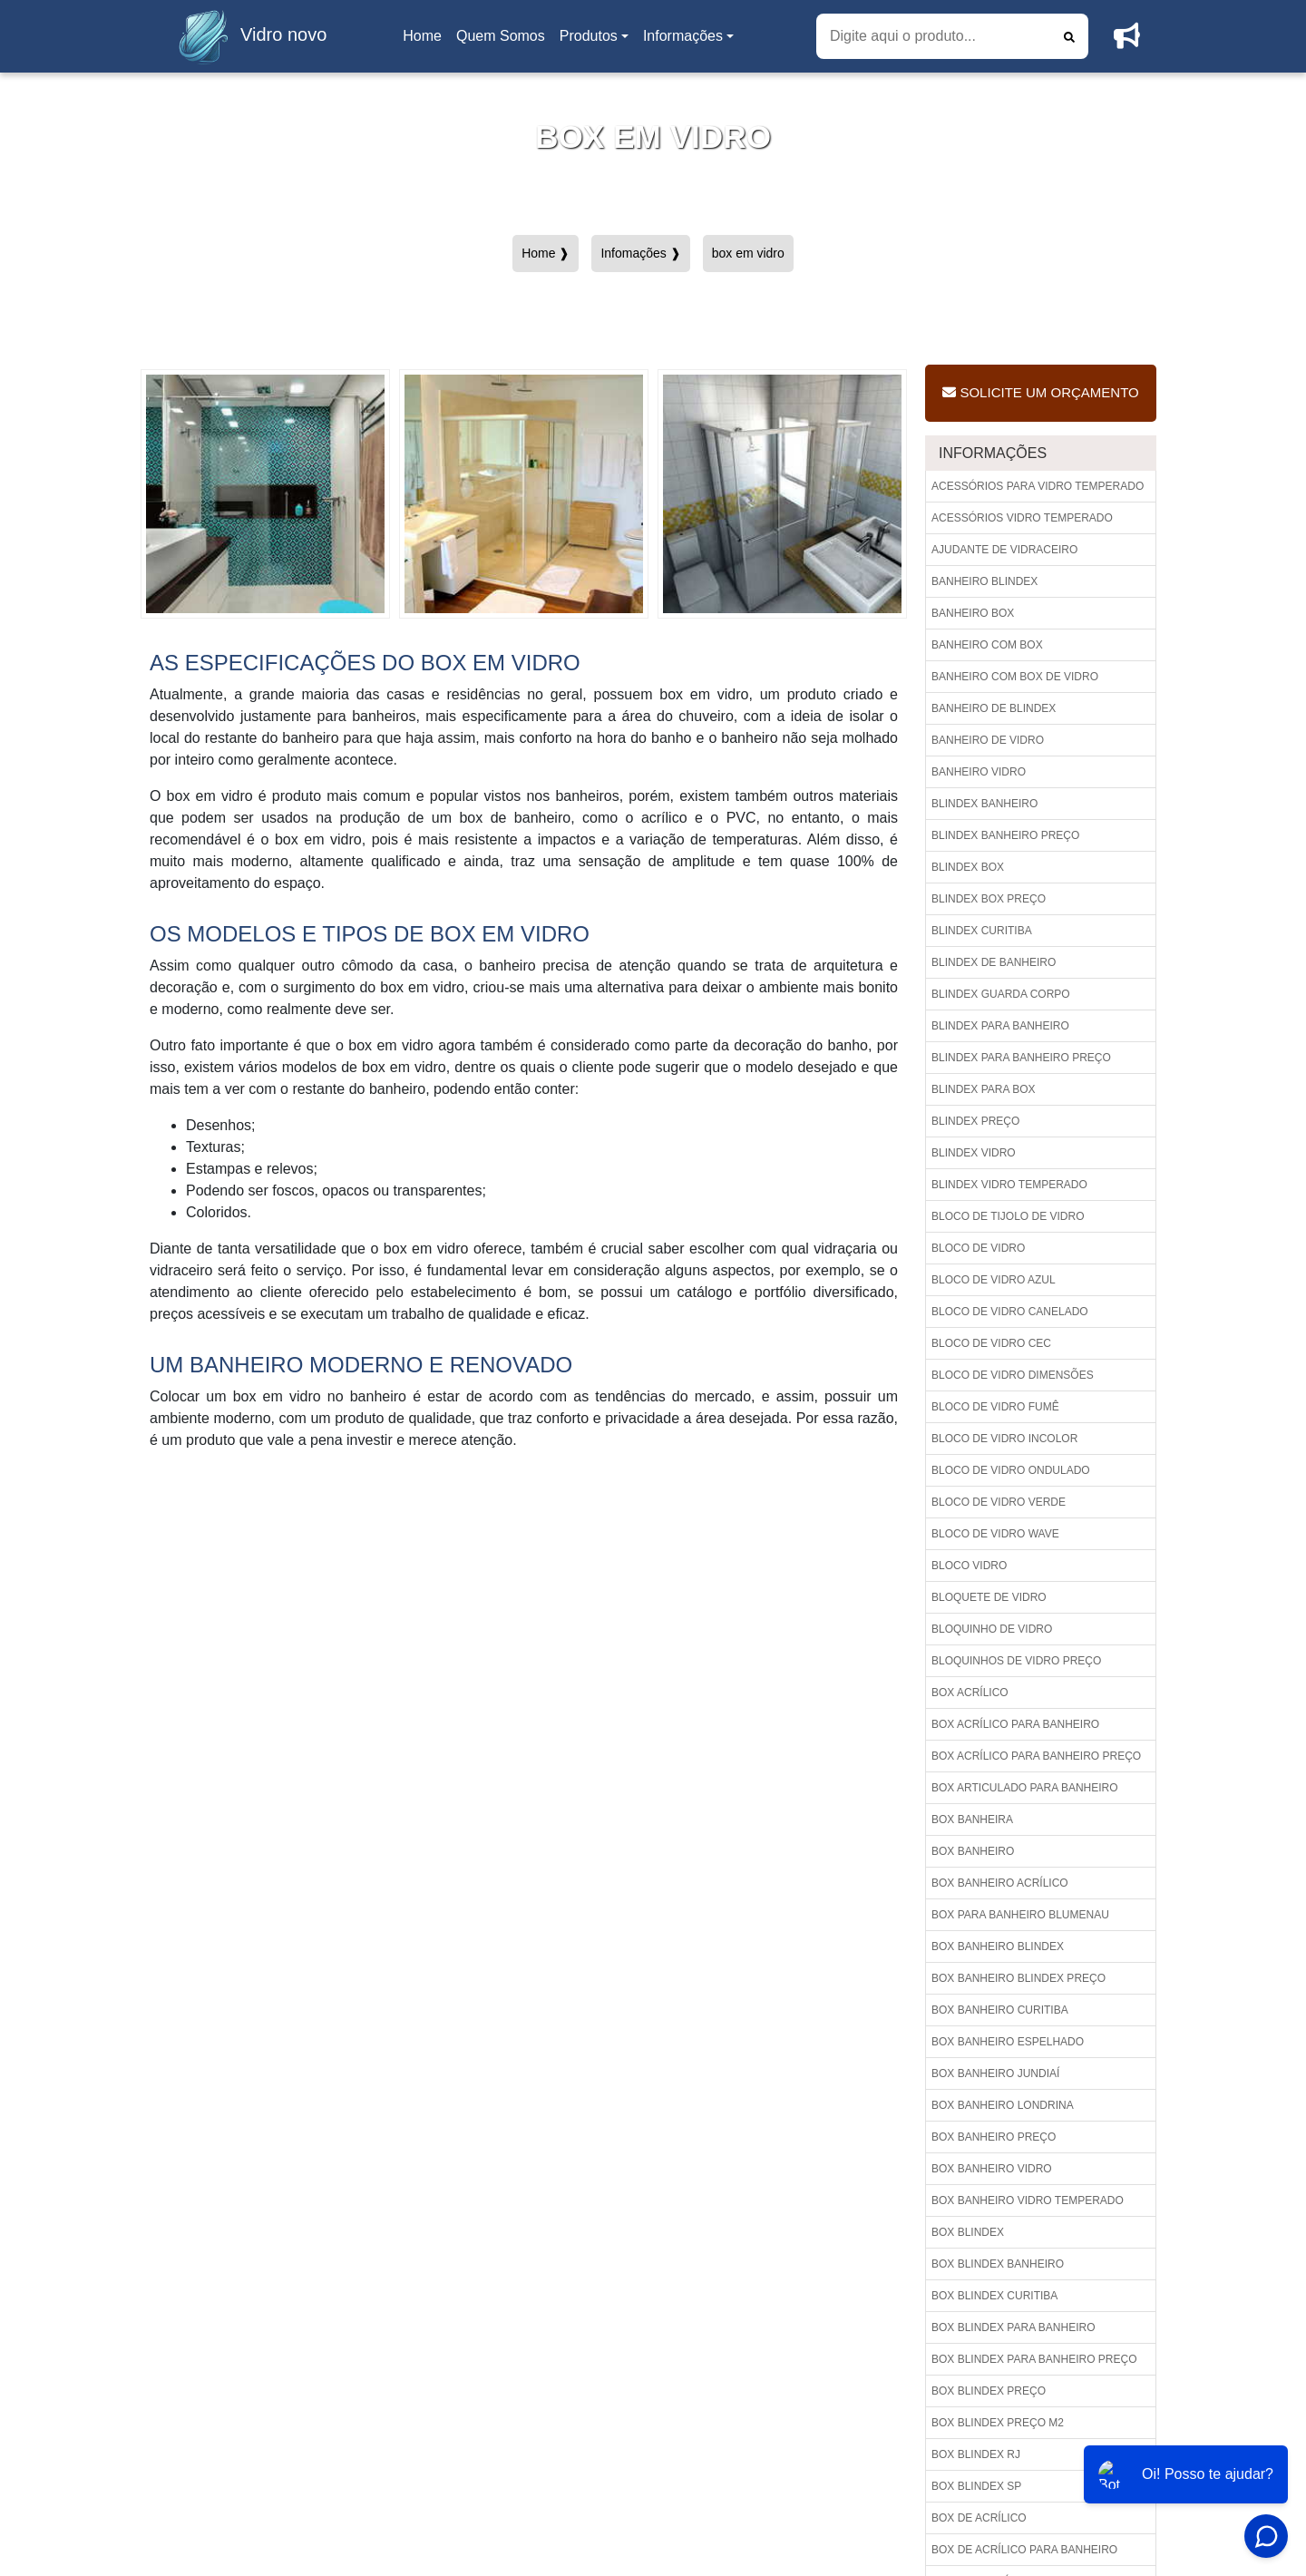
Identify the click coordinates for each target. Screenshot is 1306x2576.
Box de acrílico (979, 2518)
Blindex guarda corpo (1000, 994)
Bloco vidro (969, 1565)
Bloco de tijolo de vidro (1007, 1216)
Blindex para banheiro (1000, 1026)
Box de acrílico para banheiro (1024, 2549)
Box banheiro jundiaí (995, 2073)
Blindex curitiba (981, 930)
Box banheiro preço (993, 2137)
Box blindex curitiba (994, 2295)
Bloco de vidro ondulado (1010, 1470)
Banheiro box (972, 613)
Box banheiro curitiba (999, 2010)
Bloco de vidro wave (995, 1533)
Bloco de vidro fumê (995, 1406)
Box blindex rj (975, 2454)
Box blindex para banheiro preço (1034, 2359)
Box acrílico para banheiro (1015, 1724)
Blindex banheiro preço (1005, 835)
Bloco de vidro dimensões (1012, 1375)
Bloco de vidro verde (998, 1502)
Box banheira (972, 1819)
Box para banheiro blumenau (1020, 1914)
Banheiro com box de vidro (1014, 676)
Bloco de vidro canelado (1009, 1311)
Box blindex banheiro (997, 2264)
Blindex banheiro (984, 803)
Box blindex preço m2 (997, 2422)
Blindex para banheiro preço (1021, 1057)
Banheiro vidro (978, 772)
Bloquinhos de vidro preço (1016, 1660)
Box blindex (967, 2232)
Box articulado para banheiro (1024, 1787)
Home (425, 41)
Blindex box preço (988, 899)
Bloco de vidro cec (991, 1343)
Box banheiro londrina (1002, 2105)
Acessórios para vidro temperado (1037, 486)
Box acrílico (970, 1692)
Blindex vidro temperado (1009, 1184)
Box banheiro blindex (997, 1946)
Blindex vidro (973, 1153)
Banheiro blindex (984, 581)
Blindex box (967, 867)
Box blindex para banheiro (1013, 2327)
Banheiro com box (987, 645)
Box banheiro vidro (991, 2168)
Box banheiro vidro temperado (1027, 2200)
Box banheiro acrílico (999, 1883)
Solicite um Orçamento (1040, 392)
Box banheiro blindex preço (1018, 1978)
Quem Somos (500, 36)
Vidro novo (247, 36)
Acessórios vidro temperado (1022, 518)
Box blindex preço (988, 2391)
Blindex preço (975, 1121)
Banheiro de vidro (987, 740)
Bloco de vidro (978, 1248)
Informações (683, 36)
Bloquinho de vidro (991, 1629)
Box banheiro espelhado (1007, 2041)
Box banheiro (972, 1851)
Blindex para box (983, 1089)
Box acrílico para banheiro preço (1036, 1756)
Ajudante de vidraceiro (1004, 549)
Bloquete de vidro (989, 1597)
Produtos (589, 36)
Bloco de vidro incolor (1004, 1438)
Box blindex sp (976, 2486)
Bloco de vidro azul (993, 1279)
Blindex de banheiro (993, 962)
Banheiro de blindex (993, 708)
